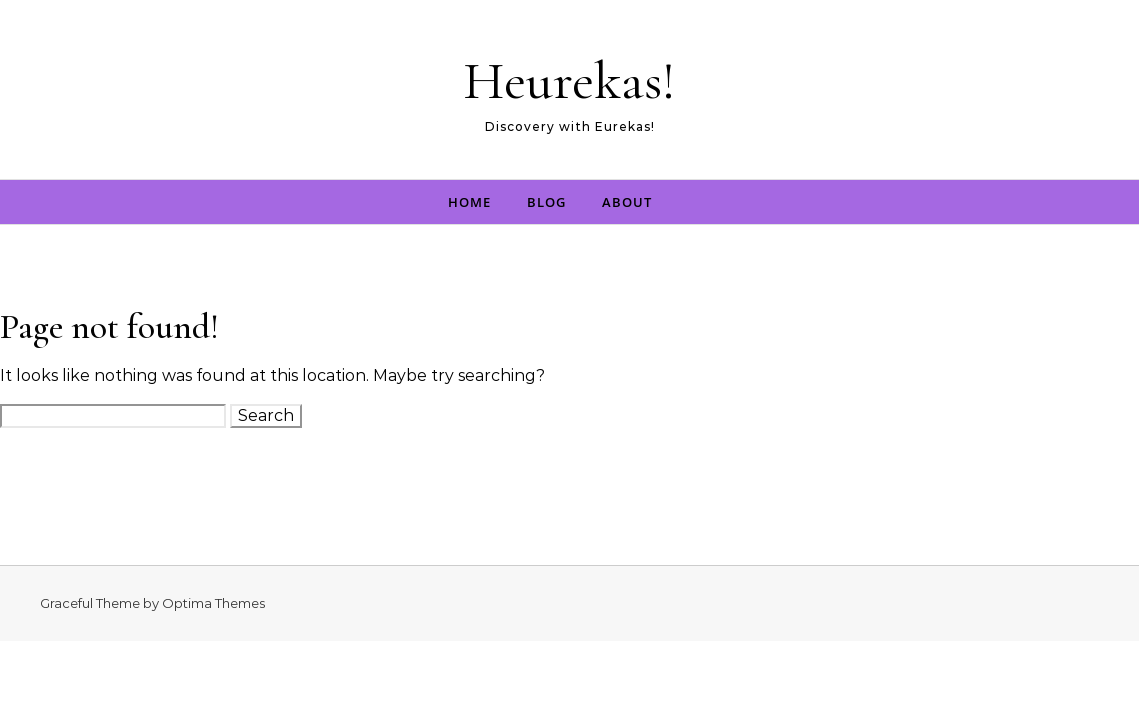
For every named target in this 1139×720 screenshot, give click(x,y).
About (627, 202)
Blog (546, 202)
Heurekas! (569, 80)
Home (469, 202)
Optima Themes (213, 603)
